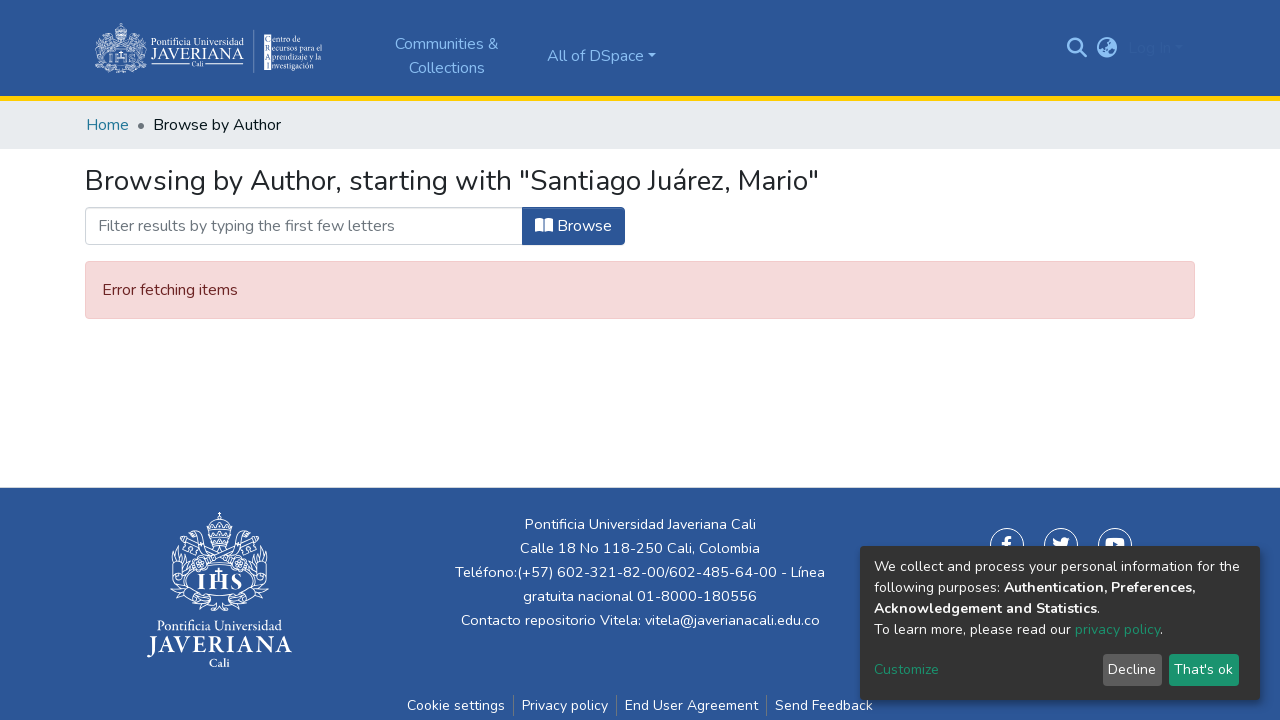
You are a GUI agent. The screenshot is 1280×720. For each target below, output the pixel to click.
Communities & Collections (447, 56)
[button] (1107, 48)
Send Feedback (824, 705)
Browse (573, 226)
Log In (1149, 48)
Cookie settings (456, 705)
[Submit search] (1077, 48)
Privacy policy (565, 705)
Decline (1132, 669)
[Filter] (304, 226)
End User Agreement (691, 705)
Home (107, 125)
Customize (906, 669)
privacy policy (1117, 629)
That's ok (1203, 669)
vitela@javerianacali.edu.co (732, 620)
